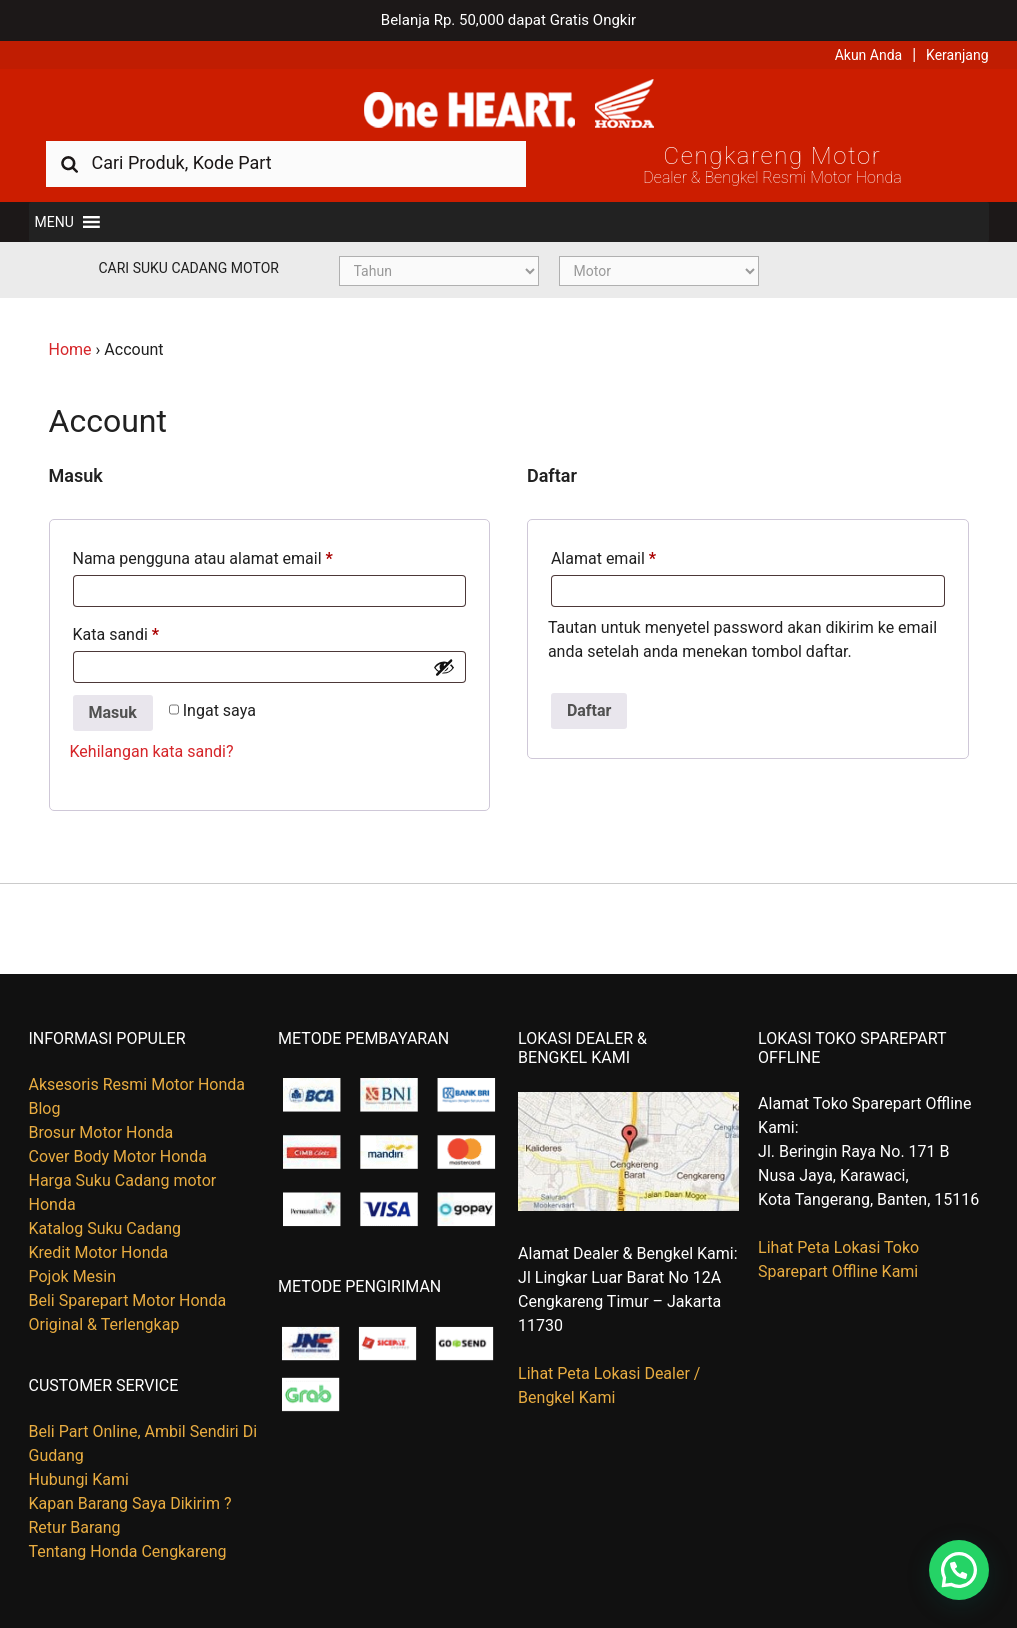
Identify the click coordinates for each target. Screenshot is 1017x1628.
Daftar (589, 710)
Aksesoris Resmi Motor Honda (137, 1084)
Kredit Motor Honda (99, 1252)
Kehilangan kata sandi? (152, 751)
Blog (45, 1108)
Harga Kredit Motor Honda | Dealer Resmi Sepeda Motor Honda (509, 105)
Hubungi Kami (79, 1479)
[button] (54, 222)
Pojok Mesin (73, 1276)
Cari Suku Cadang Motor (189, 268)
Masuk (113, 712)
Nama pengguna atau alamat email (203, 558)
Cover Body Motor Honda (118, 1156)
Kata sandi (116, 634)
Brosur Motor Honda (101, 1132)
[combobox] (286, 162)
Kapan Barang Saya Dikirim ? (130, 1503)
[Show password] (444, 667)
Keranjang (957, 55)
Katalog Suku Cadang (105, 1228)
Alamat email (603, 558)
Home (70, 349)
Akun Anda (869, 55)
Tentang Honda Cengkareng (128, 1551)
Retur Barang (75, 1527)
